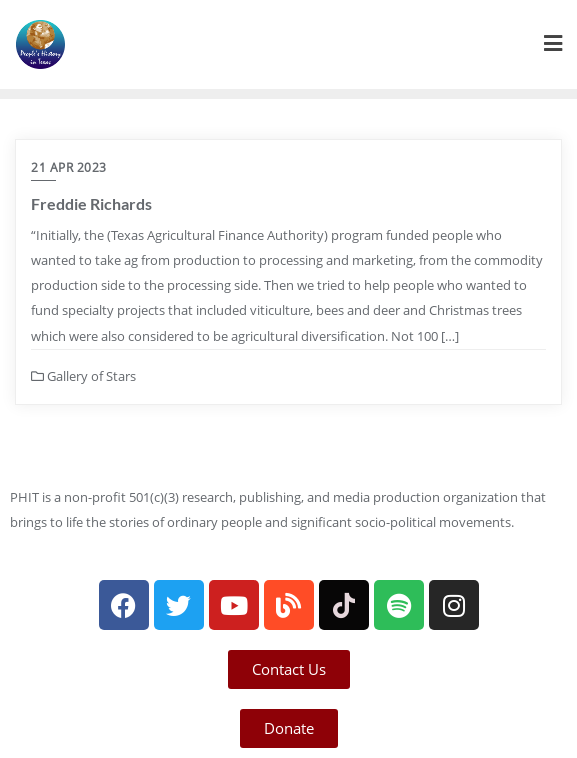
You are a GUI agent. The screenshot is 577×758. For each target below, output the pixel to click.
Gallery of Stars (83, 376)
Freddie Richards (91, 203)
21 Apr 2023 (69, 167)
